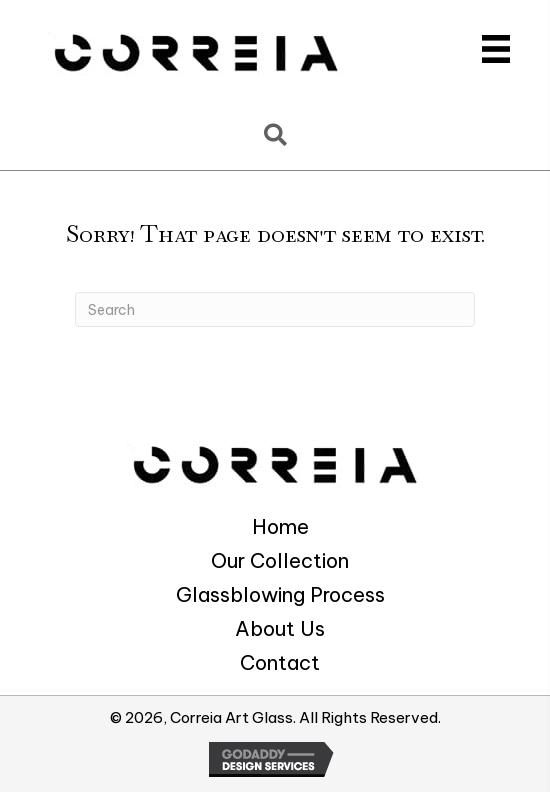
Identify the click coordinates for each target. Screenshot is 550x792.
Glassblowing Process (280, 595)
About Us (280, 629)
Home (280, 527)
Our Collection (280, 561)
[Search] (275, 309)
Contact (280, 663)
